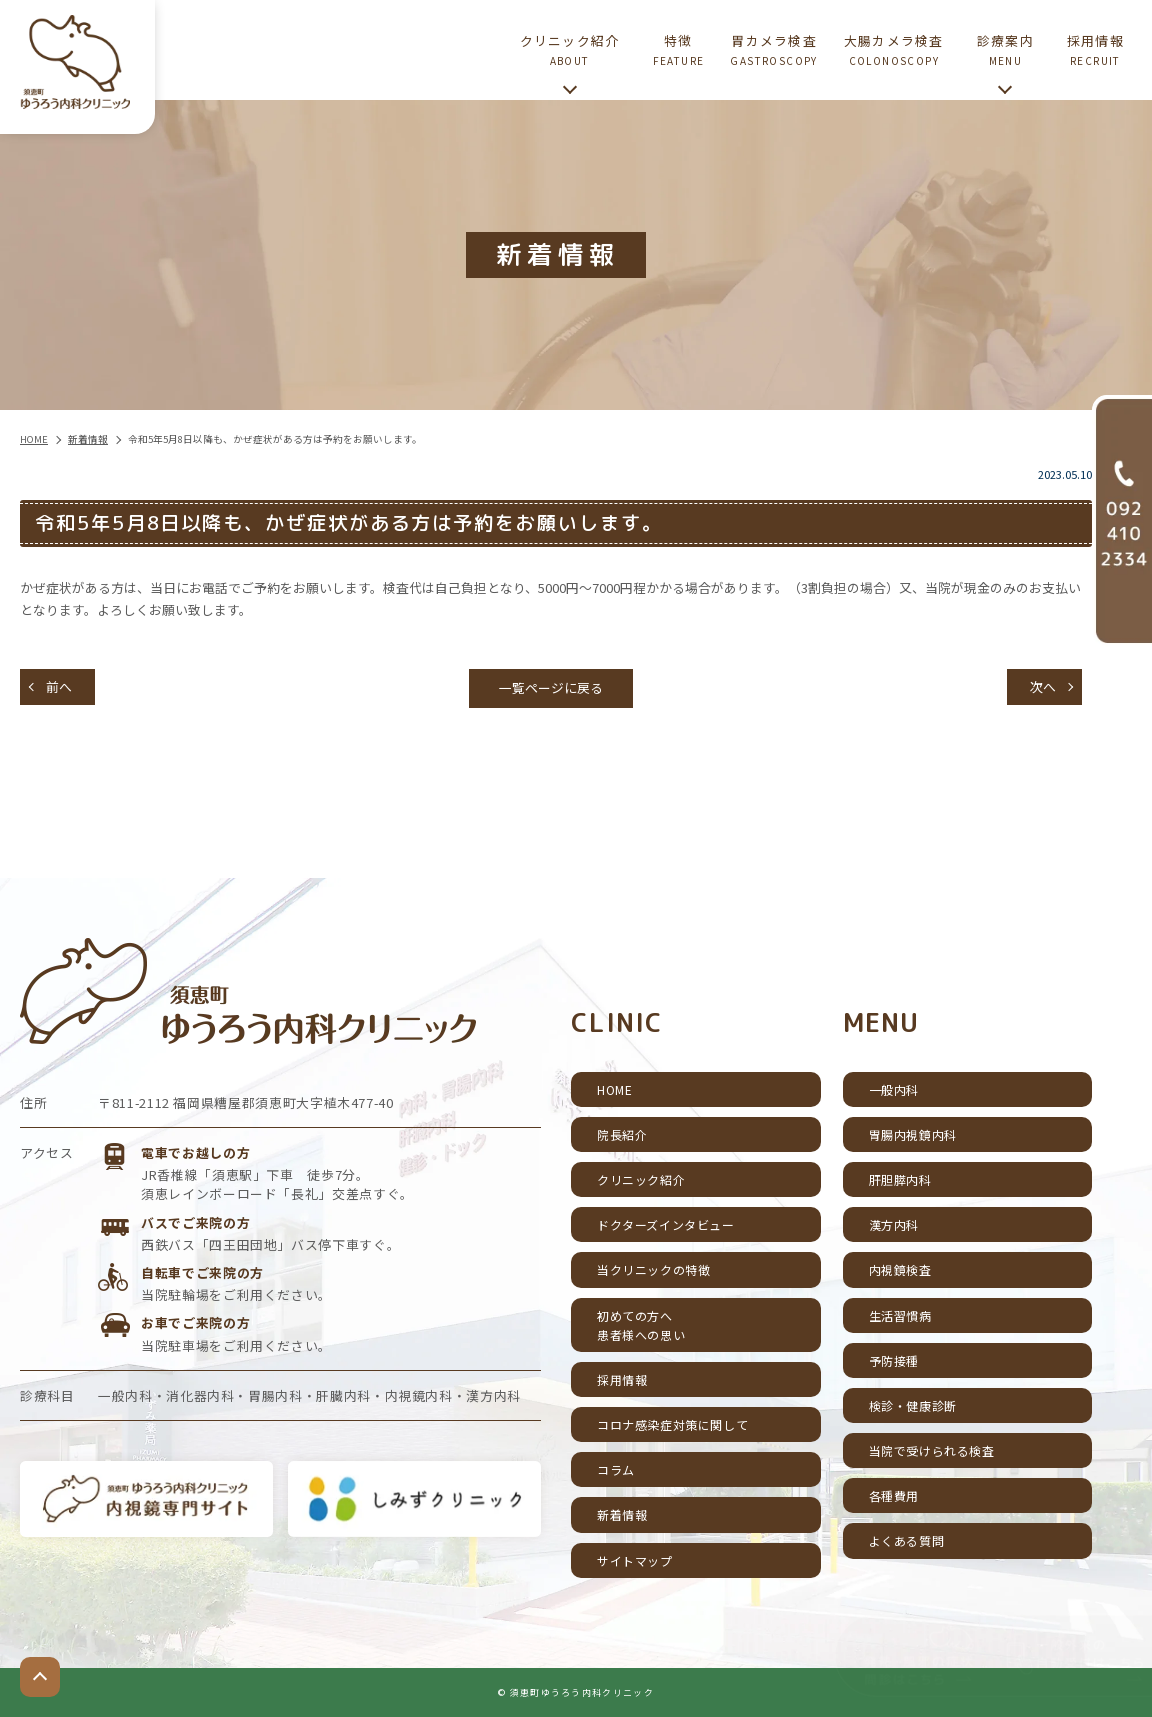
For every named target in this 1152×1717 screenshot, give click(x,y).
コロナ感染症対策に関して (672, 1424)
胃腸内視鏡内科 (913, 1134)
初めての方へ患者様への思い (641, 1325)
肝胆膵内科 (900, 1179)
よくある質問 (907, 1540)
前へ (59, 686)
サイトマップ (635, 1560)
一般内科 (894, 1089)
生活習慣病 (900, 1315)
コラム (616, 1469)
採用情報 (622, 1379)
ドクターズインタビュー (666, 1224)
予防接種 (894, 1360)
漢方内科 (894, 1224)
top (40, 1677)
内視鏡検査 (900, 1269)
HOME (614, 1089)
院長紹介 (622, 1134)
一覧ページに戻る (551, 687)
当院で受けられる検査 (932, 1450)
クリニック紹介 (641, 1179)
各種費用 (894, 1495)
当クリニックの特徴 (653, 1269)
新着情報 (622, 1514)
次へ (1043, 686)
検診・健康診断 (913, 1405)
